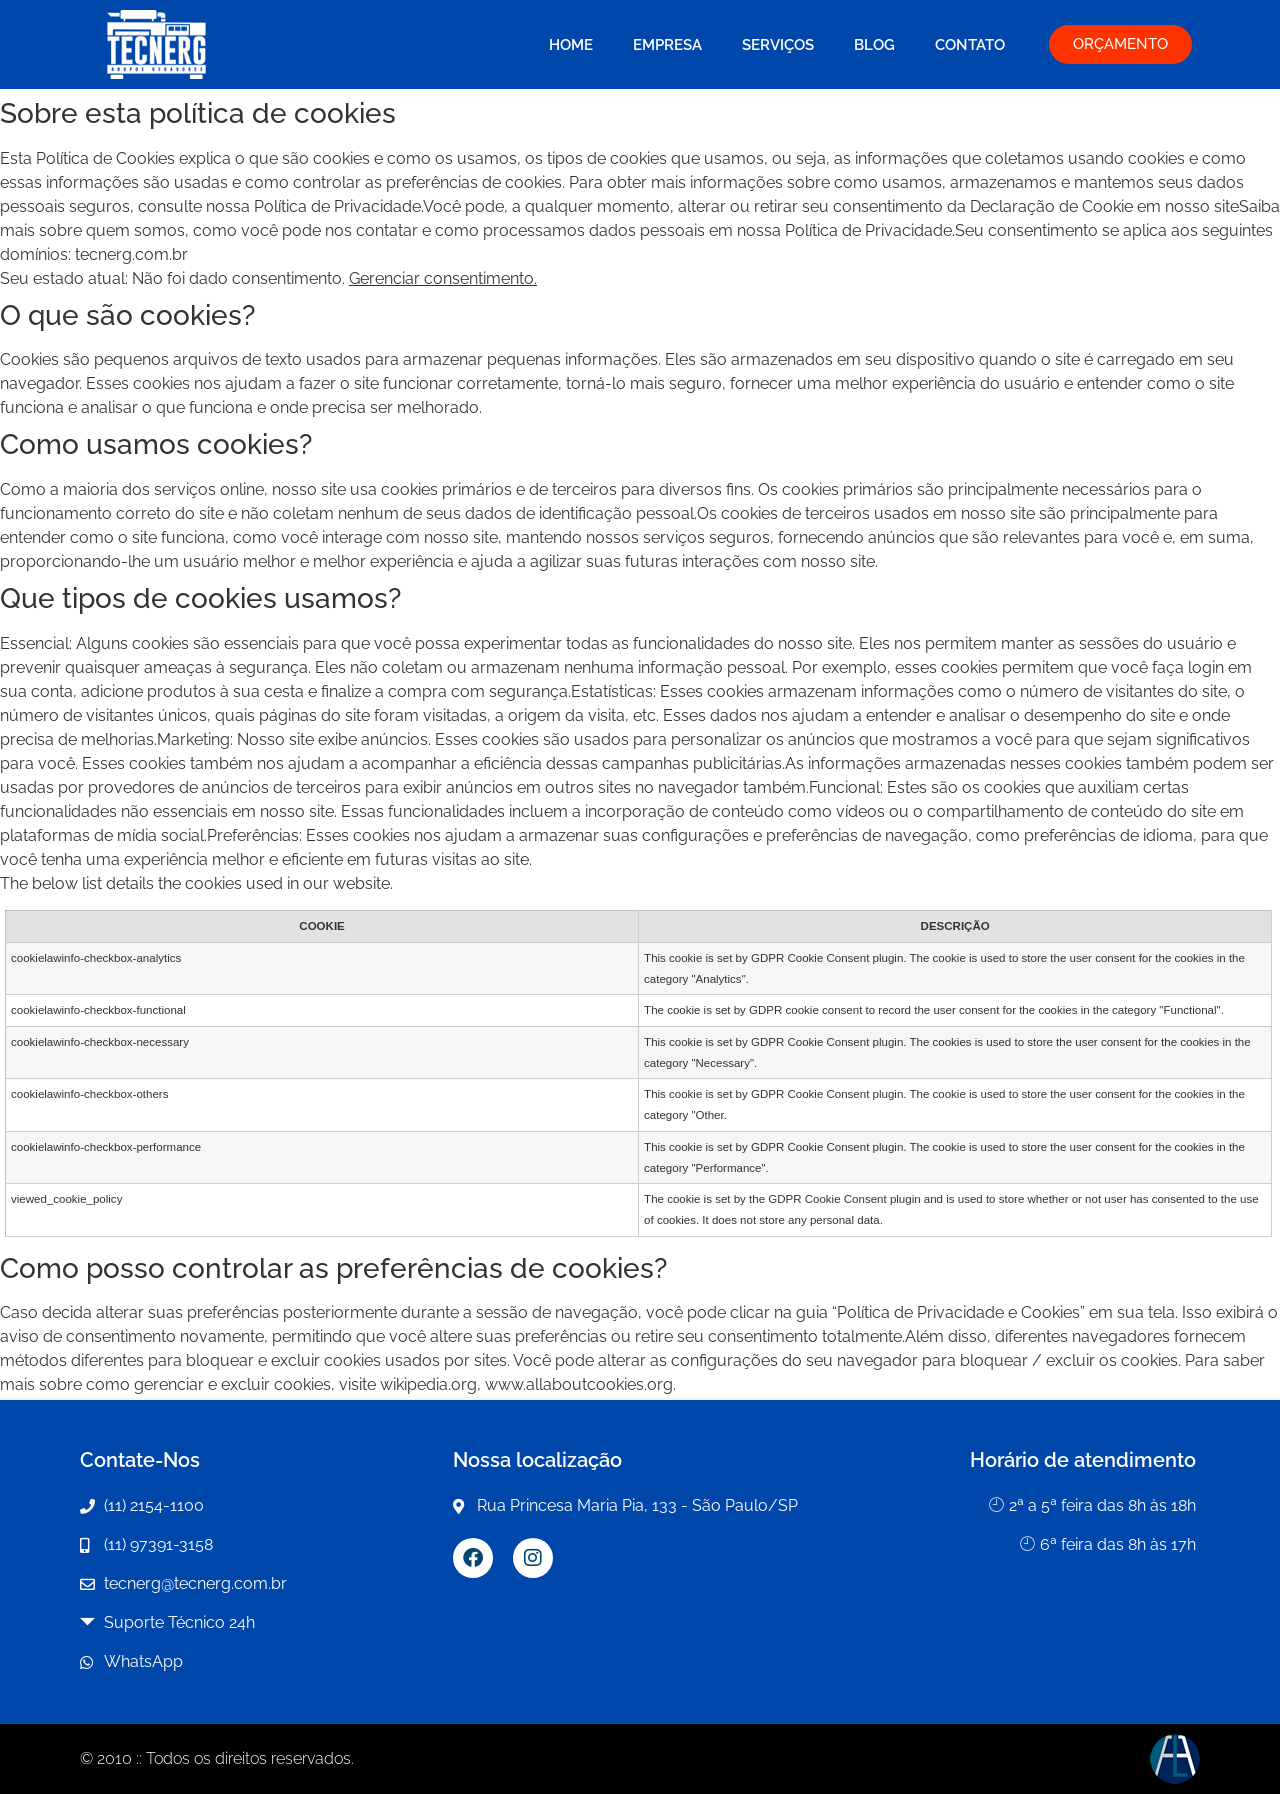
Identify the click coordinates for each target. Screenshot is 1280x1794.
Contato (970, 45)
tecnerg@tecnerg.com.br (195, 1583)
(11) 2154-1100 (154, 1505)
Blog (874, 45)
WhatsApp (143, 1661)
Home (571, 45)
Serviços (778, 45)
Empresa (667, 45)
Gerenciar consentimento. (443, 278)
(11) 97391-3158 (158, 1544)
